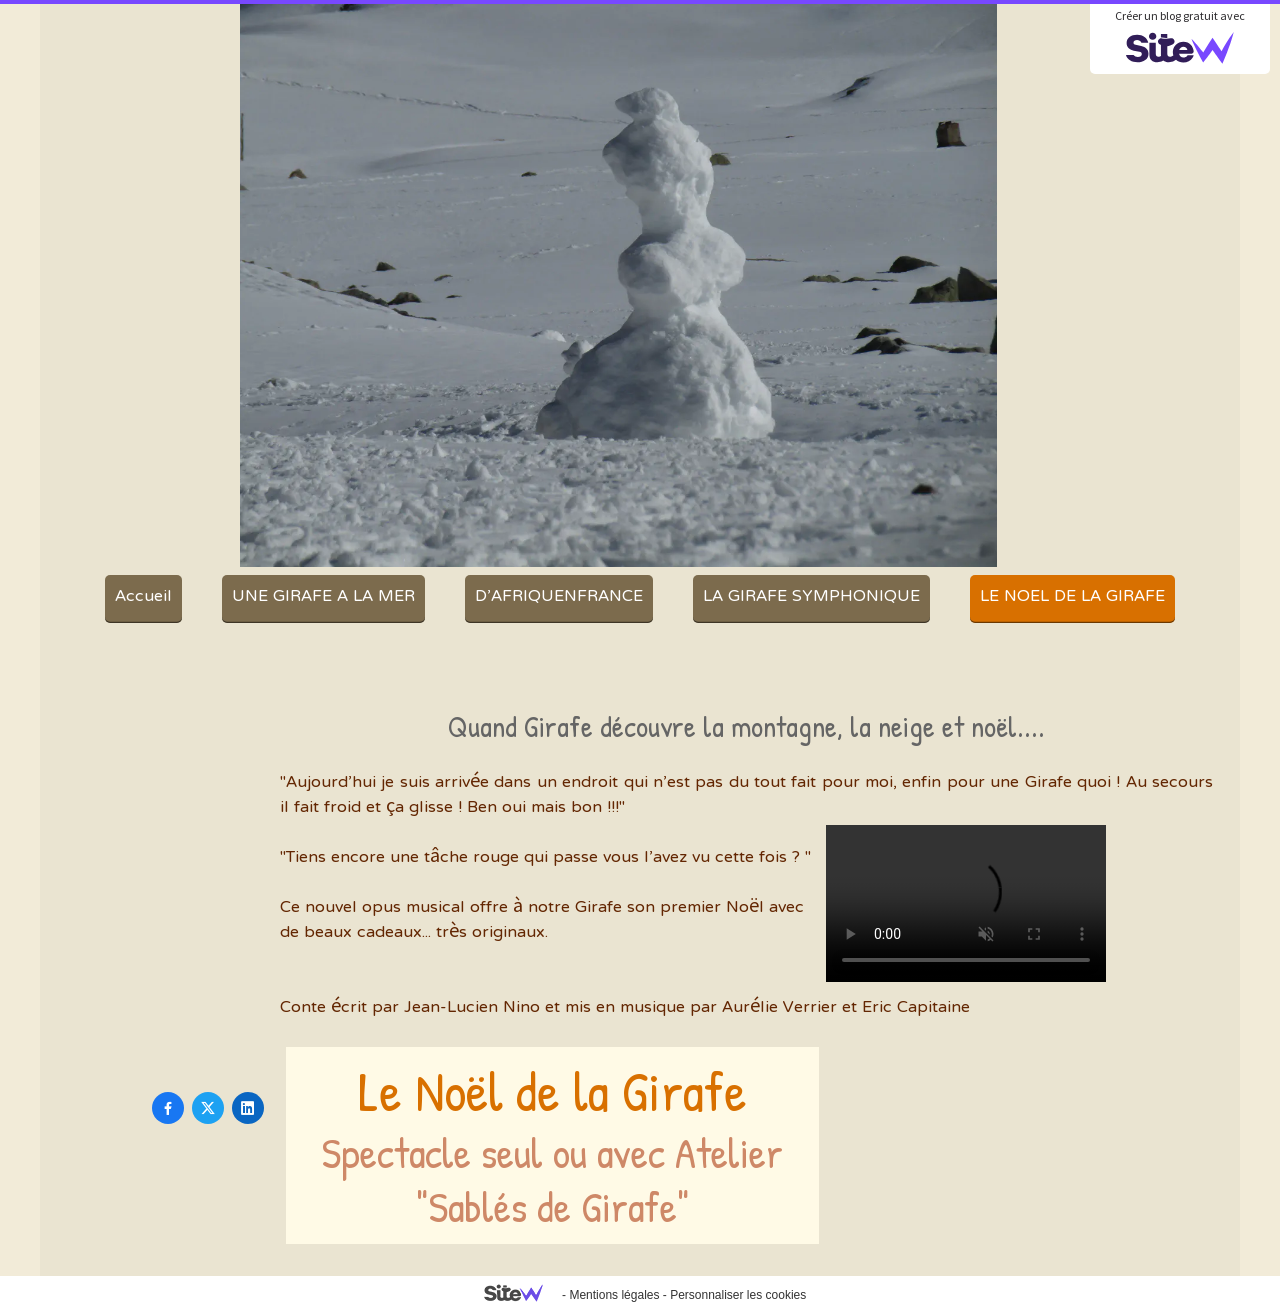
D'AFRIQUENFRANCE (559, 597)
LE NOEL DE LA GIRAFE (1072, 597)
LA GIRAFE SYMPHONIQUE (811, 597)
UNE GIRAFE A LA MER (323, 597)
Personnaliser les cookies (738, 1295)
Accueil (143, 597)
